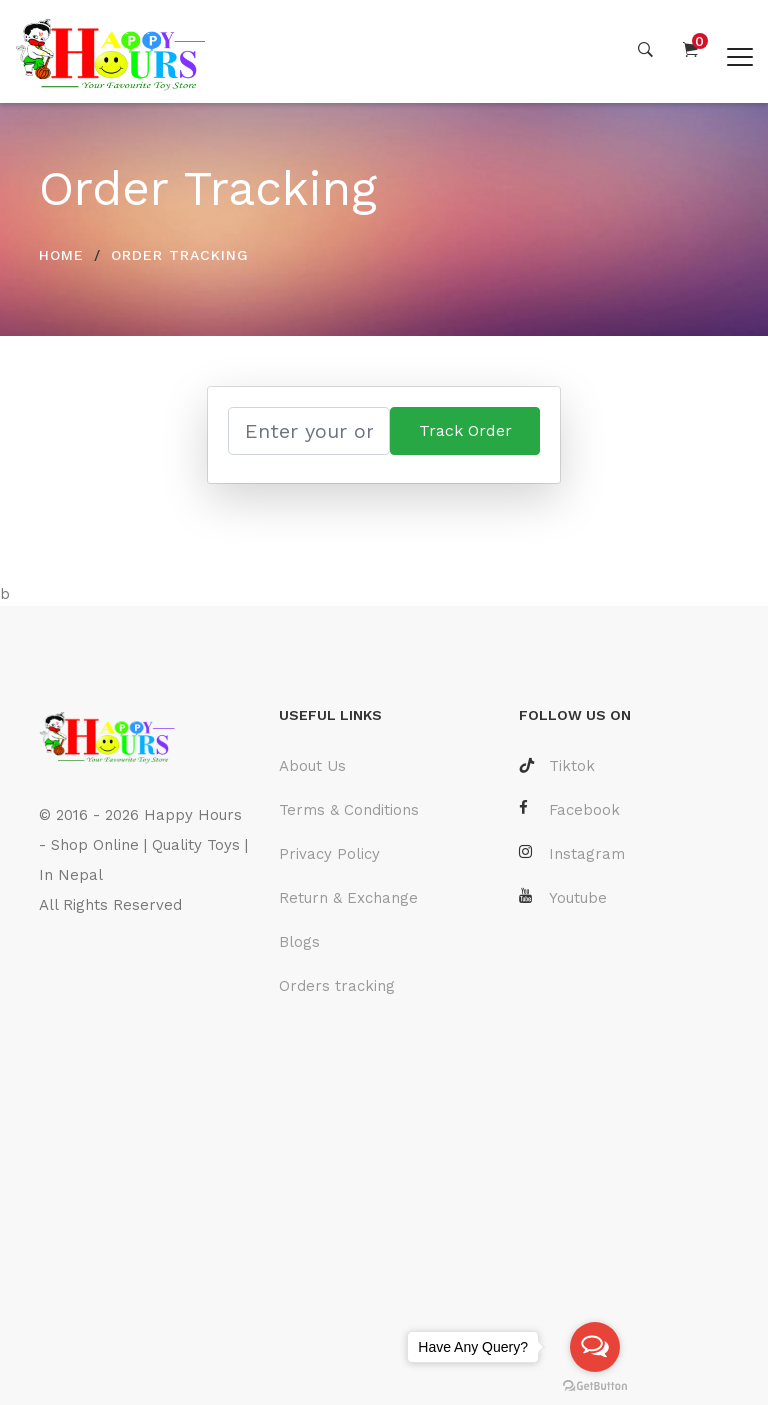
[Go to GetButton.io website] (595, 1385)
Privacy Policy (329, 854)
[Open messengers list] (595, 1347)
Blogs (299, 942)
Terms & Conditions (349, 810)
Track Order (465, 430)
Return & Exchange (348, 898)
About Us (312, 766)
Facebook (569, 809)
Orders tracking (337, 986)
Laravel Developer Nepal (132, 965)
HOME (61, 255)
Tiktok (557, 766)
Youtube (563, 897)
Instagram (572, 853)
